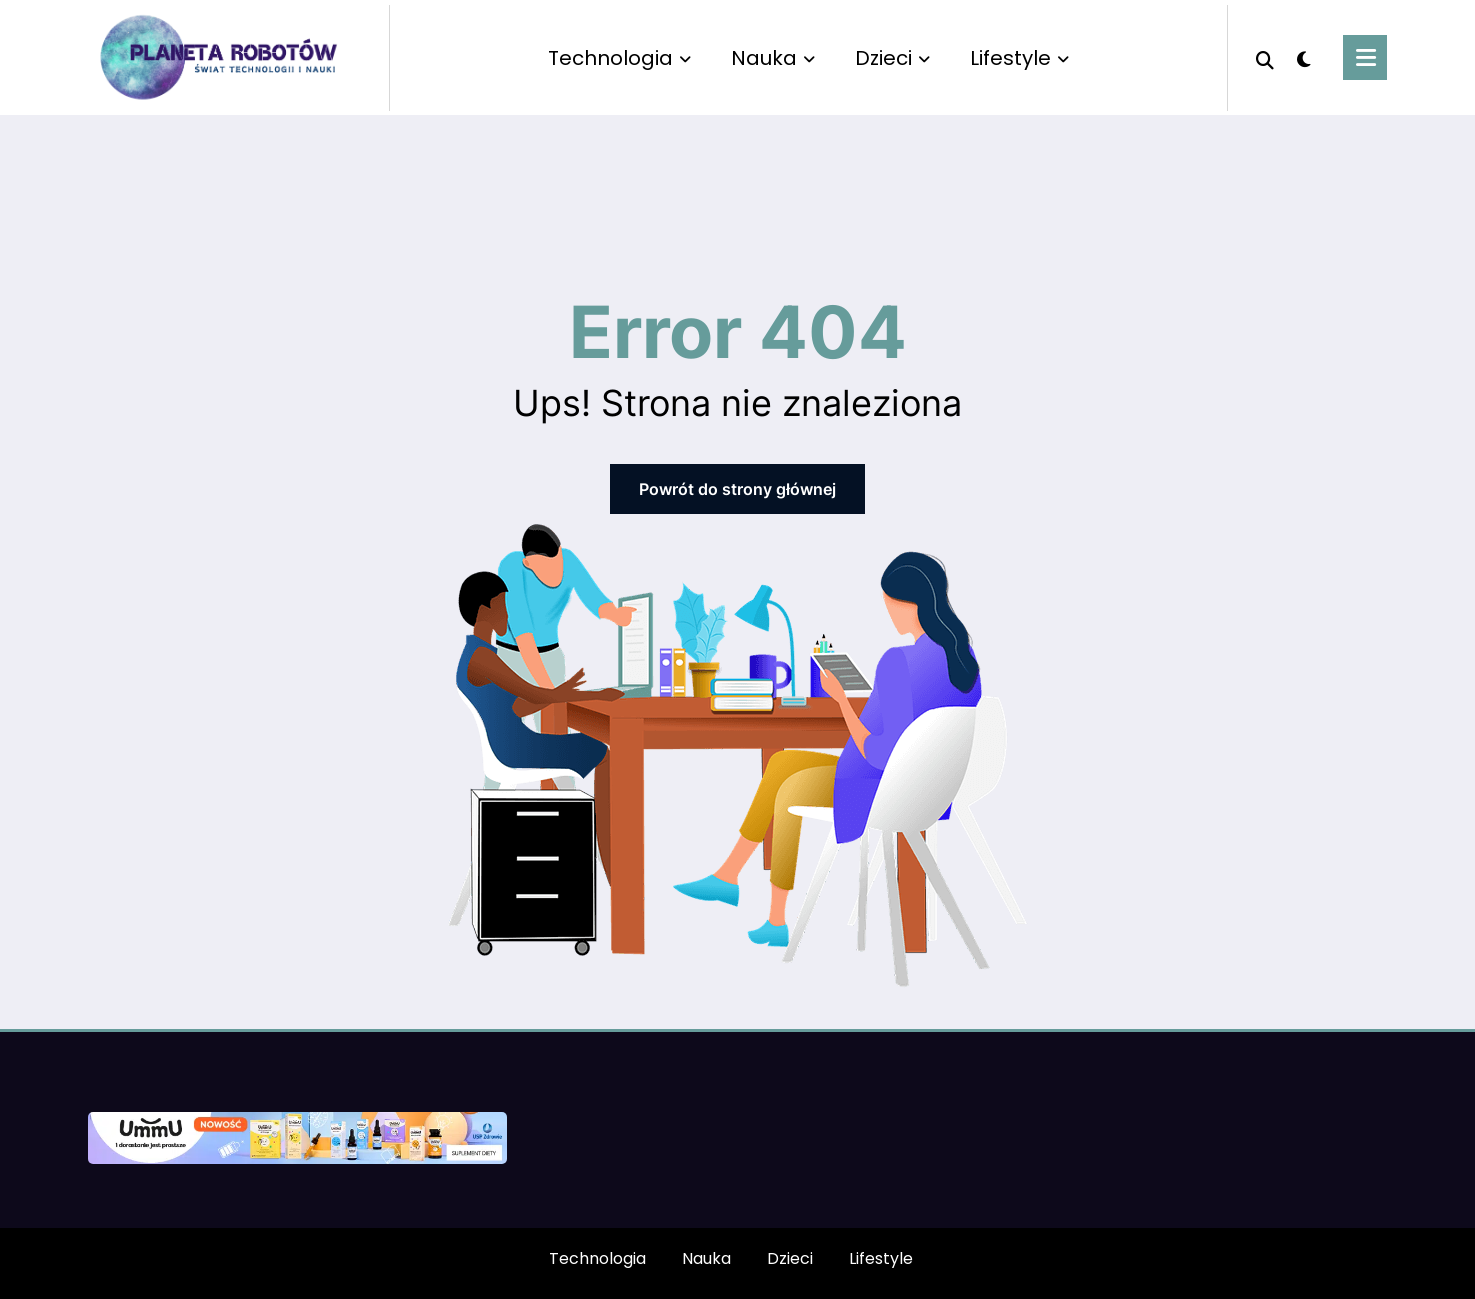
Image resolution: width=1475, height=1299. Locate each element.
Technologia (619, 58)
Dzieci (892, 58)
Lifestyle (1019, 58)
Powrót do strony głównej (737, 489)
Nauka (773, 58)
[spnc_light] (1304, 57)
